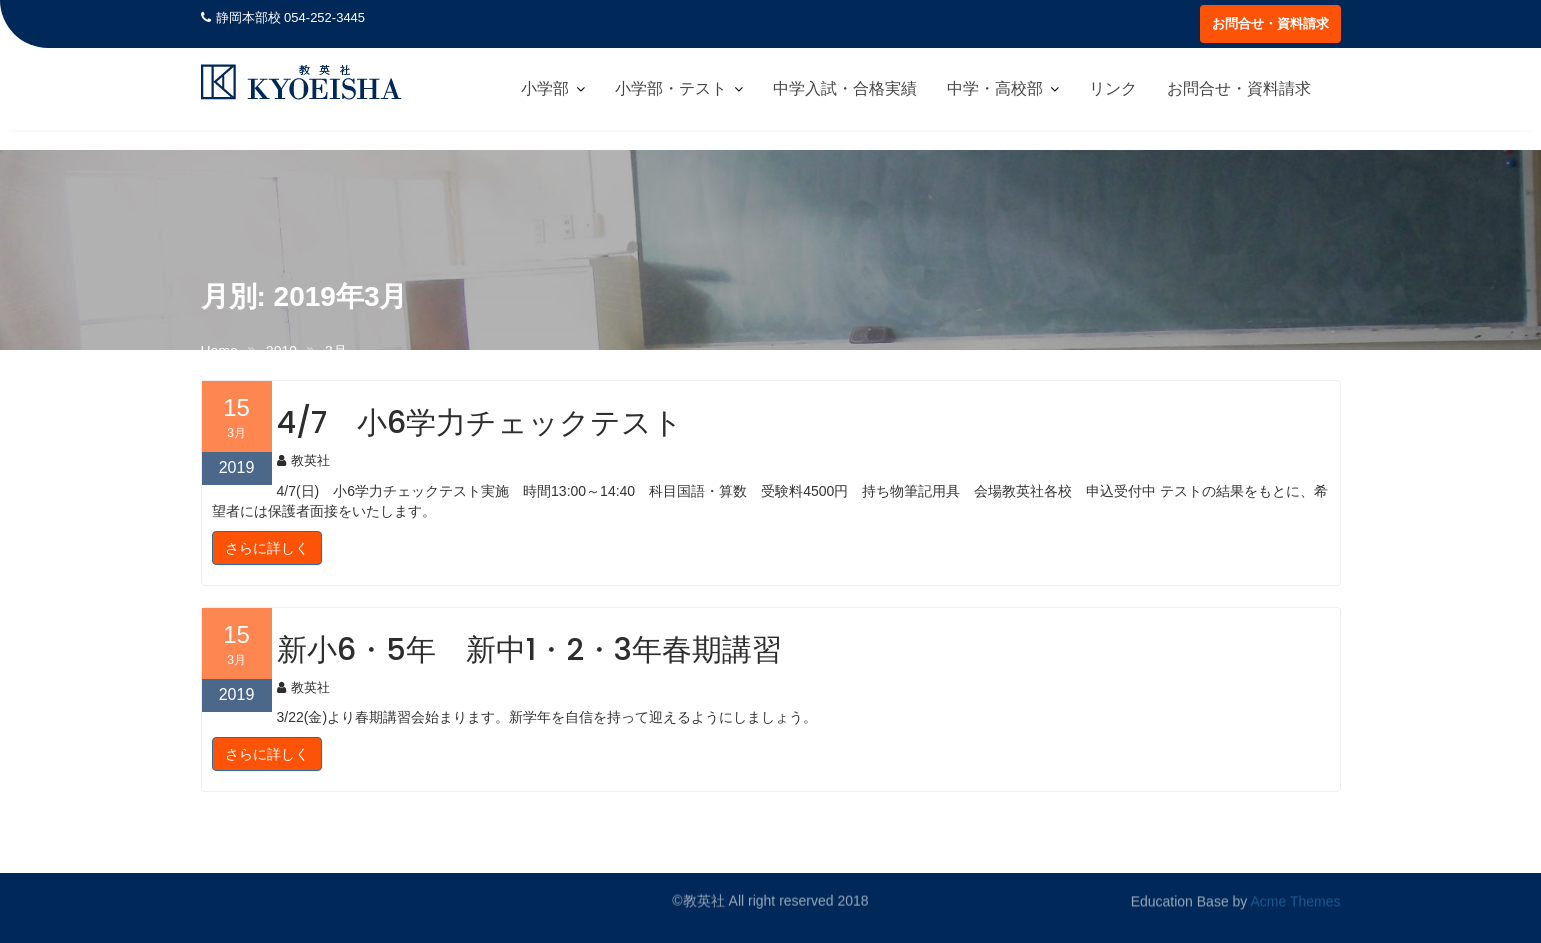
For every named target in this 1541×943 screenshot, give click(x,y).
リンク (1113, 88)
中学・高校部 (995, 88)
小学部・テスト (671, 88)
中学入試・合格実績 (845, 88)
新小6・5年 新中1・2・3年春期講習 (529, 650)
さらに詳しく (267, 548)
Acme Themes (1296, 901)
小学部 (545, 88)
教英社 (303, 460)
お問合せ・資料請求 (1270, 23)
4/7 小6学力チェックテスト (480, 423)
